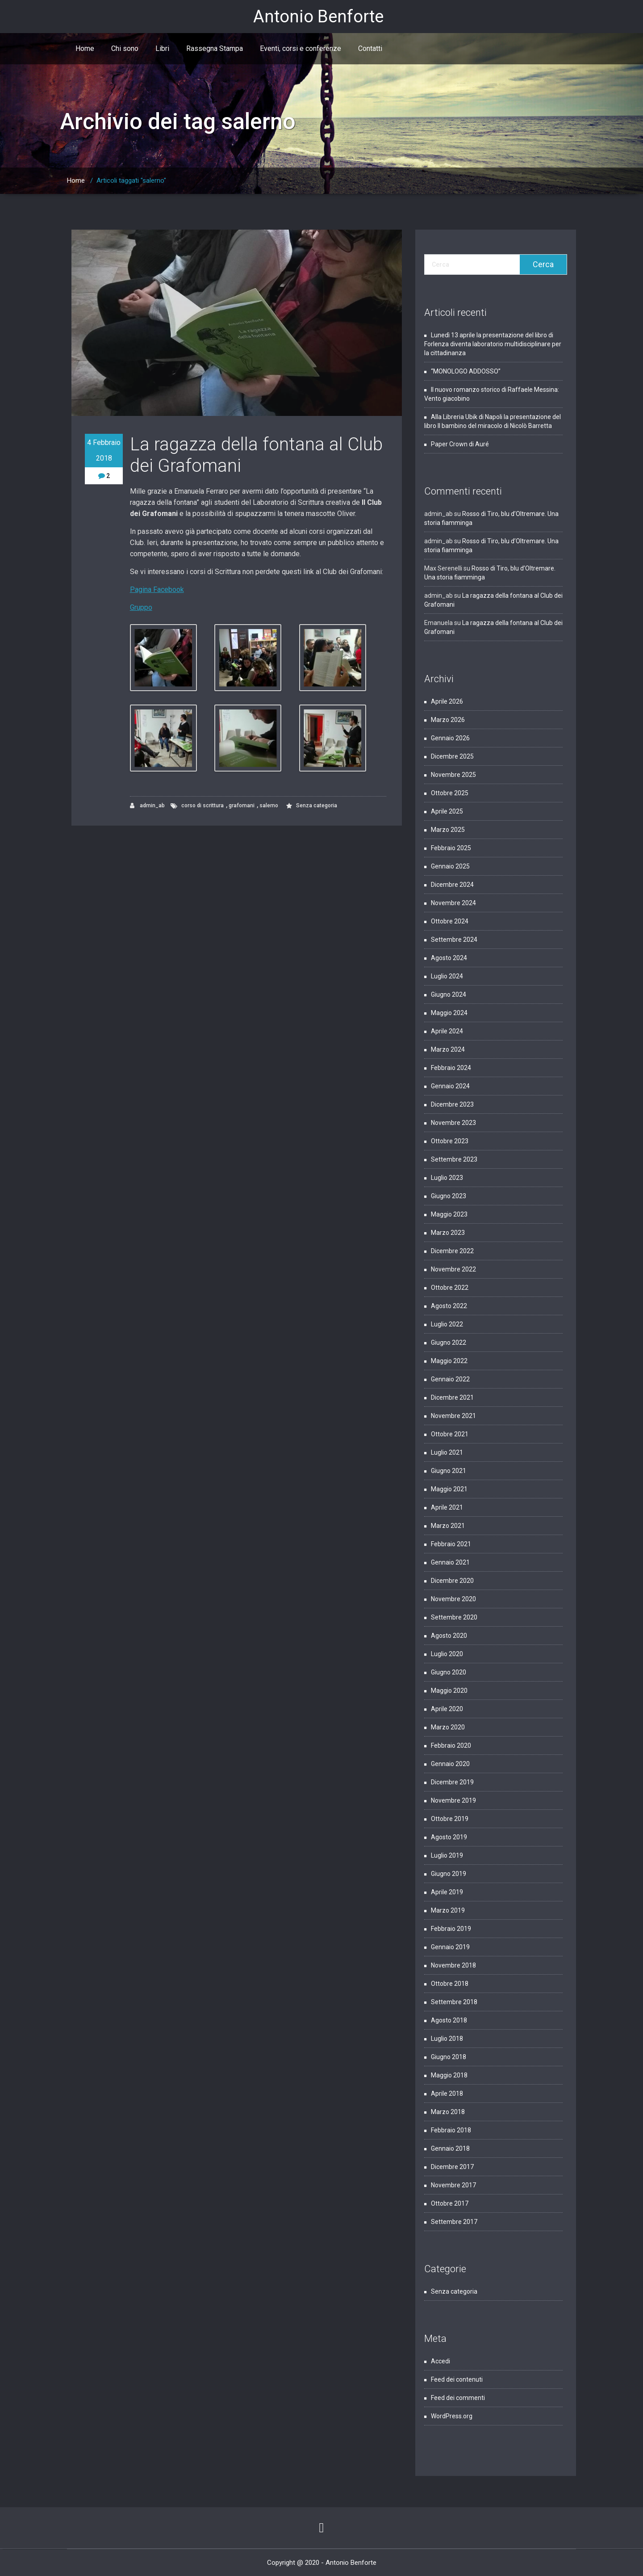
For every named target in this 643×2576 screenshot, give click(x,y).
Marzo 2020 (448, 1727)
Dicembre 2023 (452, 1104)
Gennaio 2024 (450, 1086)
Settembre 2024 (454, 939)
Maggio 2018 (449, 2075)
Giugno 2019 (448, 1873)
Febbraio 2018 (451, 2130)
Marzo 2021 (448, 1525)
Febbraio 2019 (451, 1928)
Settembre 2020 (454, 1617)
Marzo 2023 (448, 1232)
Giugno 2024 (448, 994)
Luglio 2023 (447, 1177)
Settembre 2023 (454, 1159)
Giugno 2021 (448, 1470)
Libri (162, 48)
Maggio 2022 (449, 1360)
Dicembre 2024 (452, 884)
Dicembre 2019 (452, 1782)
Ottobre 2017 (449, 2203)
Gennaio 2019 (450, 1947)
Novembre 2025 (453, 774)
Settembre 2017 (454, 2221)
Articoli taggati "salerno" (131, 180)
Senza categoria (316, 805)
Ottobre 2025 (449, 793)
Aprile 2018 (447, 2093)
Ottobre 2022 (449, 1287)
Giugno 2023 (448, 1196)
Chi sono (124, 48)
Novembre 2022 (453, 1269)
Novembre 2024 (453, 902)
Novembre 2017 (453, 2185)
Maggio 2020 (449, 1690)
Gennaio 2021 (450, 1562)
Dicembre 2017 (452, 2166)
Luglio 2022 (447, 1324)
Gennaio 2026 (450, 738)
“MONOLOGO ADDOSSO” (466, 371)
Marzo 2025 (448, 829)
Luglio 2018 (447, 2038)
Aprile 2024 (447, 1031)
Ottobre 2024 (449, 921)
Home (84, 48)
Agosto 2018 (449, 2020)
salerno (268, 805)
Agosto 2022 (449, 1305)
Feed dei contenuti (457, 2379)
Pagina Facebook (157, 589)
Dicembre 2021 (452, 1397)
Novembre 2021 (453, 1415)
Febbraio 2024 (451, 1067)
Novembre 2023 (453, 1122)
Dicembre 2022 (452, 1250)
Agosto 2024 (449, 957)
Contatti (370, 48)
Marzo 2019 (448, 1910)
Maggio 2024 (449, 1012)
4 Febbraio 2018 (104, 450)
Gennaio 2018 (450, 2148)
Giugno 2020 (448, 1672)
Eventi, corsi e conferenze (300, 48)
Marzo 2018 (448, 2111)
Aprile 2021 (447, 1507)
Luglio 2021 (447, 1452)
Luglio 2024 (447, 976)
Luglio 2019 (447, 1855)
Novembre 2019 (453, 1800)
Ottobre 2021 (449, 1434)
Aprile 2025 (447, 811)
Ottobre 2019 (449, 1818)
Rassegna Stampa (214, 48)
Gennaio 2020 (450, 1763)
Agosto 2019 (449, 1837)
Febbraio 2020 (451, 1745)
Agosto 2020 (449, 1635)
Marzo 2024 (448, 1049)
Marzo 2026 (448, 719)
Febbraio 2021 (451, 1544)
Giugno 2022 (448, 1342)
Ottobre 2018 (449, 1983)
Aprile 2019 (447, 1892)
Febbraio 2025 (451, 848)
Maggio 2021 (449, 1489)
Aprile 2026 (447, 701)
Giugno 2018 (448, 2056)
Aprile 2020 (447, 1708)
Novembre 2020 (453, 1599)
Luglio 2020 (447, 1653)
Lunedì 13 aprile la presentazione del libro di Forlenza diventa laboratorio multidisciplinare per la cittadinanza (492, 344)
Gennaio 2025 (450, 866)
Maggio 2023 (449, 1214)
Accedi (440, 2361)
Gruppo (141, 607)
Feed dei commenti (458, 2397)
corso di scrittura (202, 805)
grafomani (242, 805)
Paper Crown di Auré (460, 444)
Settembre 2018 (454, 2001)
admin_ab (147, 805)
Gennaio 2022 (450, 1379)
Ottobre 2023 (449, 1141)
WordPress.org (451, 2416)
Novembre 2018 (453, 1965)
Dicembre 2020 (452, 1580)
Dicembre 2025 (452, 756)
